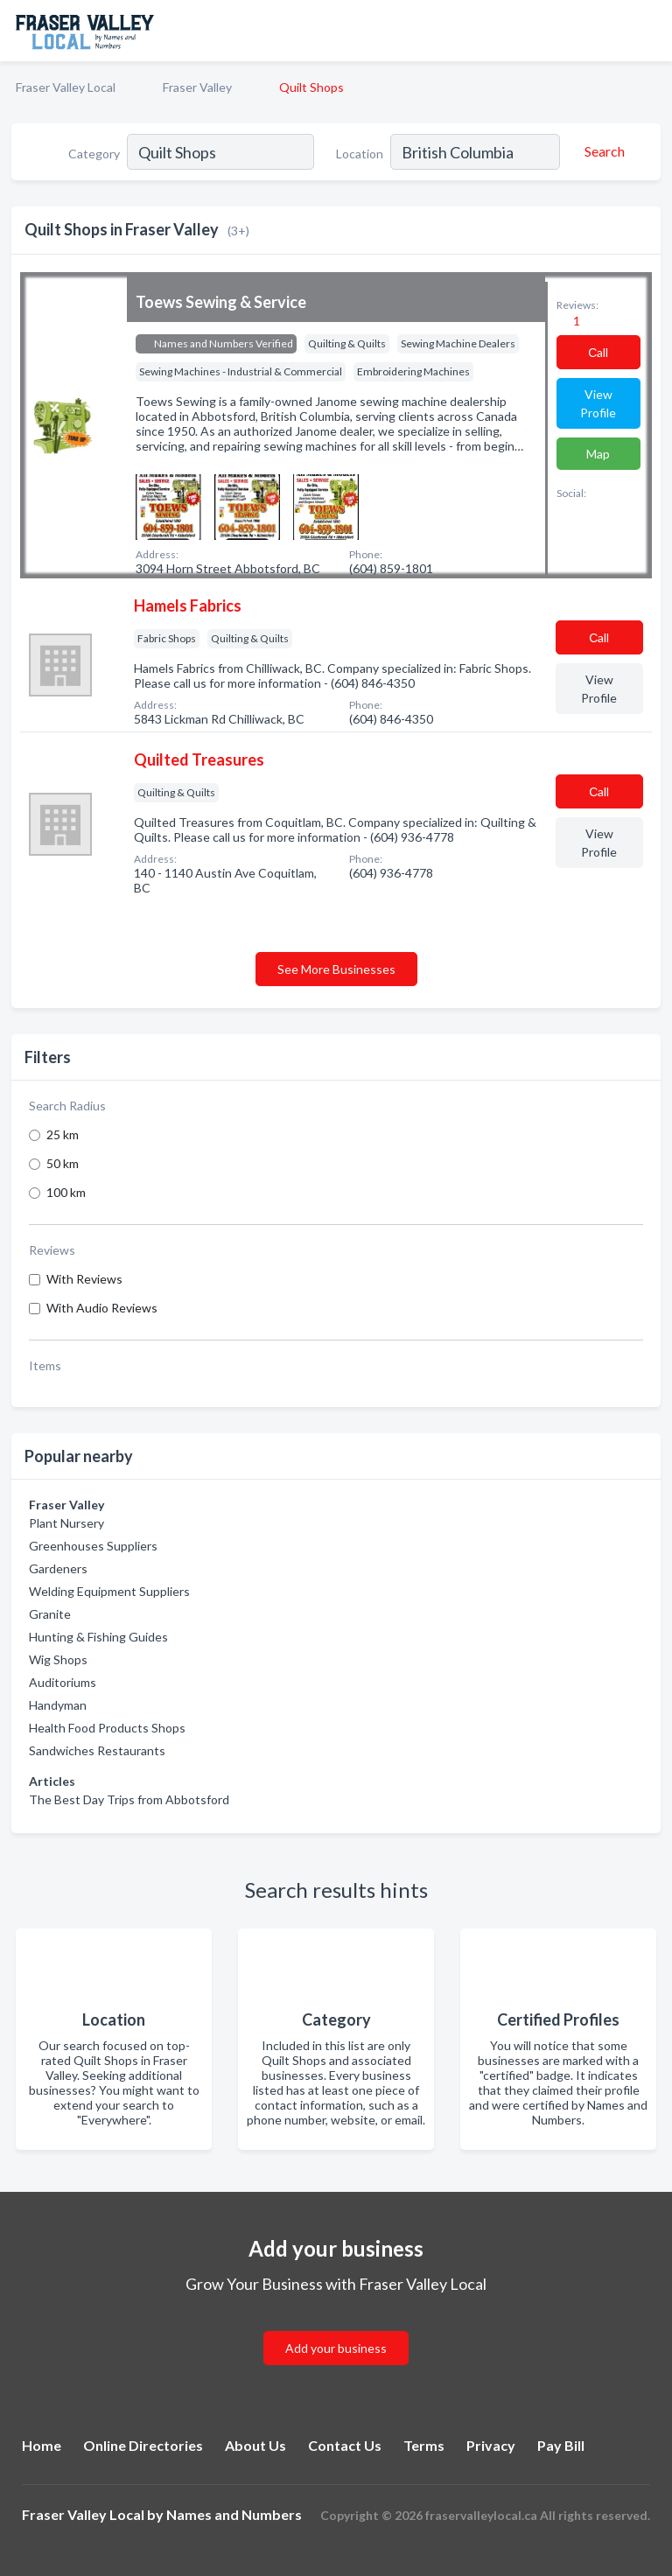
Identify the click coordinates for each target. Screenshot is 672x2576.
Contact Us (345, 2445)
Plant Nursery (66, 1523)
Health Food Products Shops (107, 1727)
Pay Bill (560, 2445)
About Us (255, 2445)
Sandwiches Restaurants (97, 1750)
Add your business (336, 2348)
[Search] (602, 151)
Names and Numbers (234, 2514)
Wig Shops (58, 1659)
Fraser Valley (197, 87)
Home (41, 2445)
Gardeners (58, 1568)
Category (94, 153)
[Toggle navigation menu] (648, 30)
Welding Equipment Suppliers (109, 1591)
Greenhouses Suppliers (93, 1545)
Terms (423, 2445)
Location (359, 153)
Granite (50, 1613)
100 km (66, 1192)
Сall (598, 352)
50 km (62, 1163)
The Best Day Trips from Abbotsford (129, 1799)
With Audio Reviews (102, 1307)
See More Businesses (336, 969)
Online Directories (143, 2445)
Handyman (58, 1705)
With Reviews (84, 1278)
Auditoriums (62, 1682)
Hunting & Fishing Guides (98, 1636)
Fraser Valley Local (66, 87)
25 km (62, 1134)
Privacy (490, 2445)
